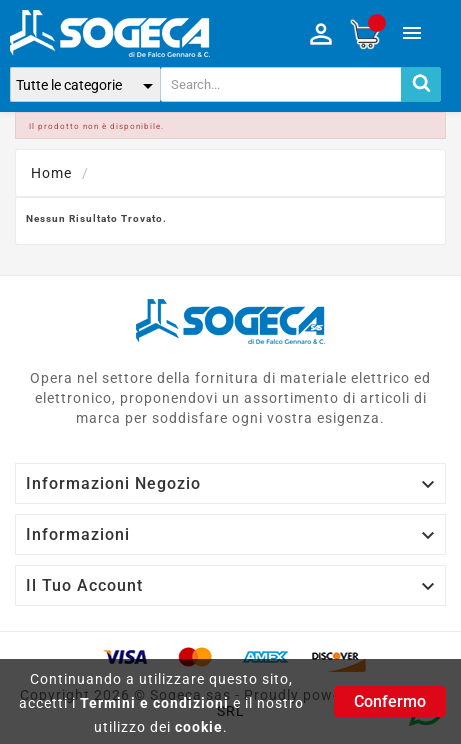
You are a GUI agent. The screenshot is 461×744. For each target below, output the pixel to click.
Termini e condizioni (154, 703)
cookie (199, 727)
